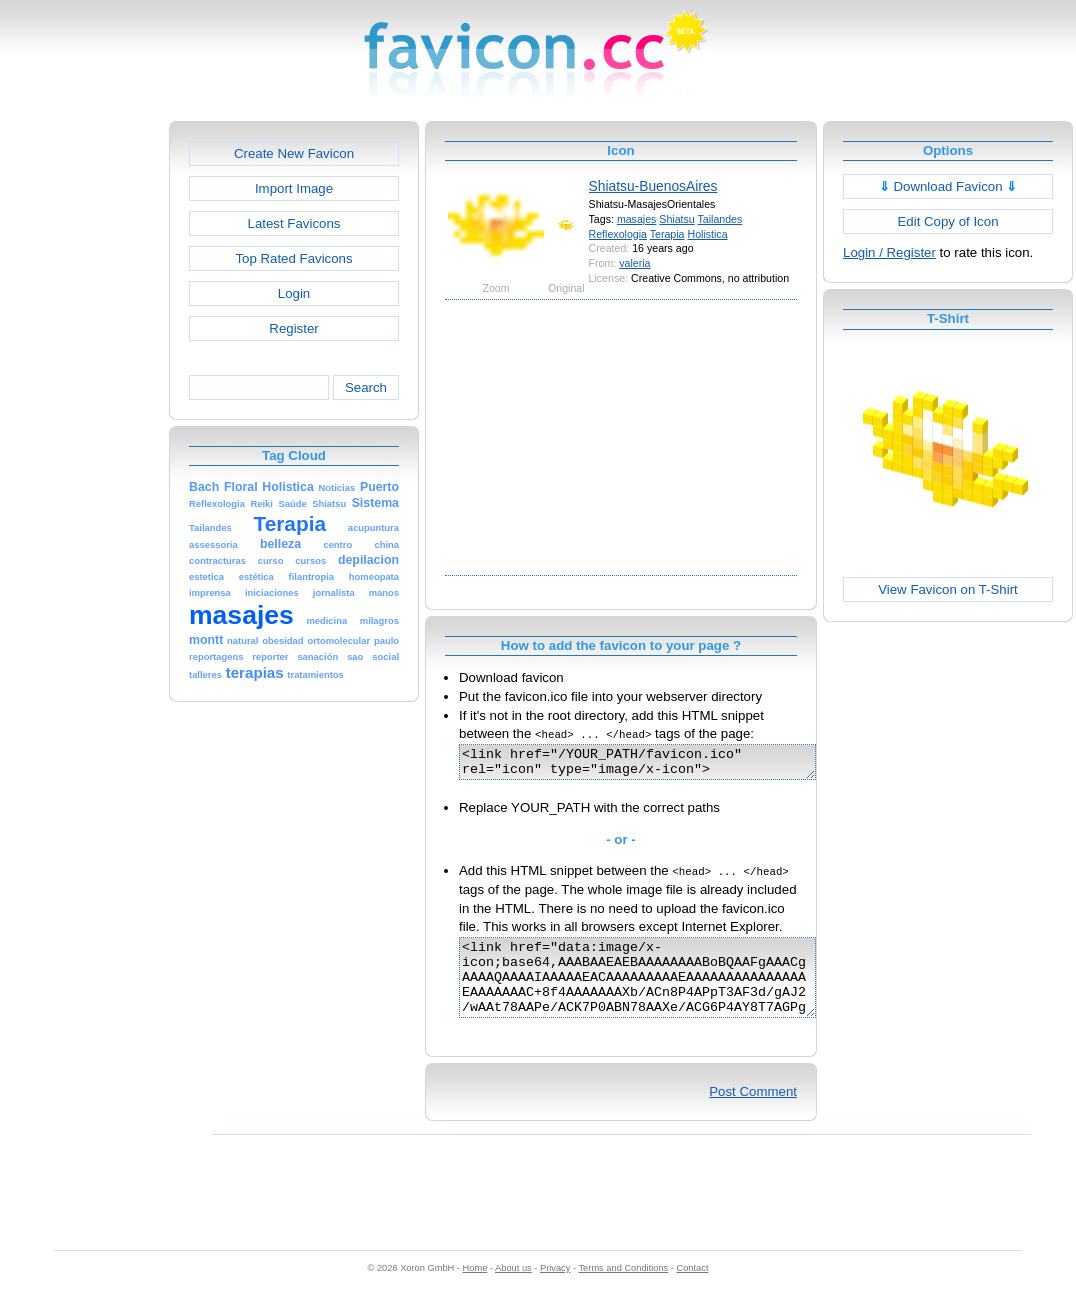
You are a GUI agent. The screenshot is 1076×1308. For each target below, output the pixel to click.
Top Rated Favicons (293, 258)
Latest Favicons (294, 223)
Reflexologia (618, 234)
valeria (634, 263)
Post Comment (753, 1112)
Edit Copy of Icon (947, 221)
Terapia (667, 234)
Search (366, 387)
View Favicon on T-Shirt (948, 589)
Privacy (555, 1289)
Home (475, 1289)
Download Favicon (948, 186)
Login (294, 293)
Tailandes (720, 219)
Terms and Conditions (623, 1289)
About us (513, 1289)
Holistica (707, 234)
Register (293, 328)
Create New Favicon (294, 153)
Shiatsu (676, 219)
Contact (693, 1289)
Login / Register (889, 252)
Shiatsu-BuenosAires (653, 186)
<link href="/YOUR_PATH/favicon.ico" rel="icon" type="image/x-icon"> (658, 765)
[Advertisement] (83, 421)
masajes (637, 219)
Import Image (294, 188)
